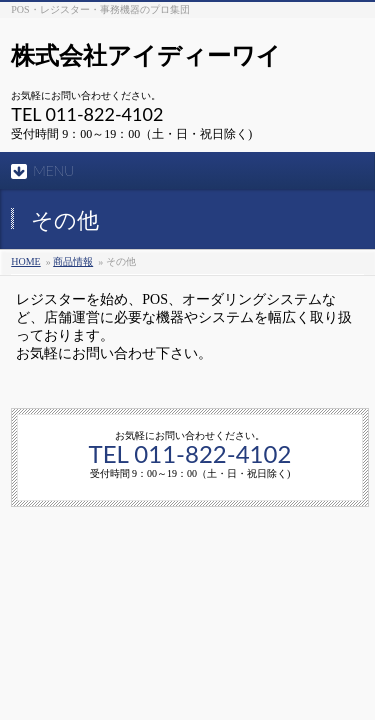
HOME (25, 261)
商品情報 (73, 261)
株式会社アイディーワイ (146, 55)
